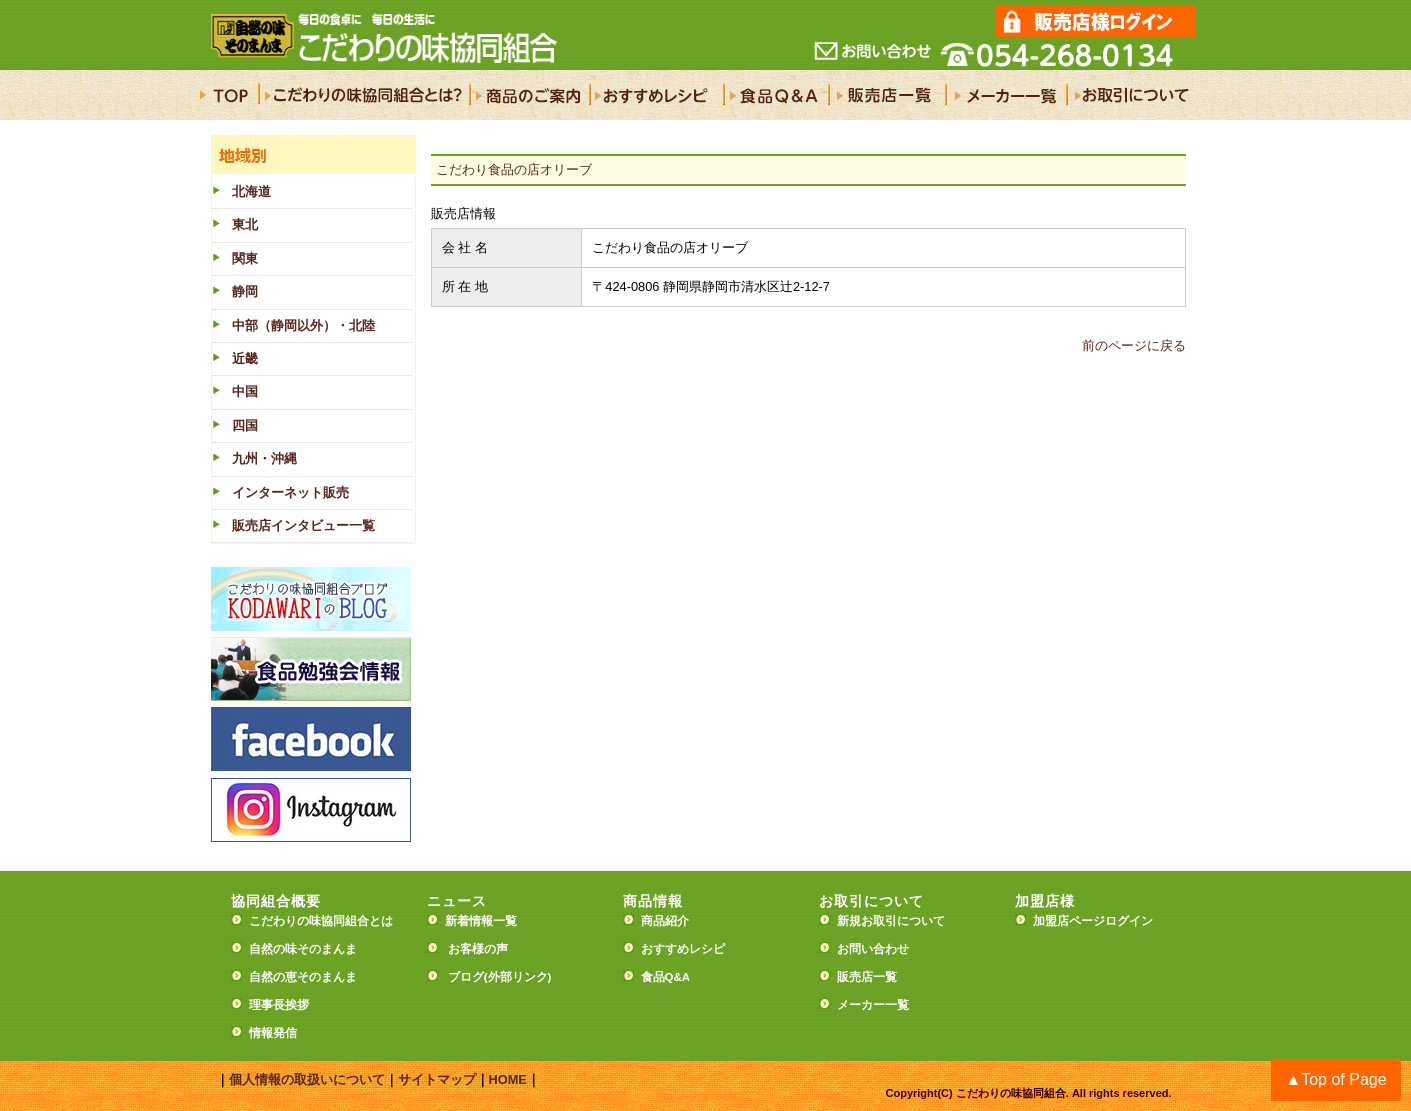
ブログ (466, 977)
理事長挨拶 (279, 1005)
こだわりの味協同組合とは (321, 921)
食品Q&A (666, 977)
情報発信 (273, 1033)
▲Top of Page (1335, 1079)
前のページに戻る (1134, 345)
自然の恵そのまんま (303, 977)
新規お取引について (891, 921)
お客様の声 (478, 949)
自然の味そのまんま (303, 949)
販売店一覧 (867, 977)
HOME (508, 1079)
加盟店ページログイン (1093, 921)
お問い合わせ (873, 949)
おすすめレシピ (683, 949)
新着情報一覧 (487, 921)
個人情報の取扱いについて (307, 1079)
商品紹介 (665, 921)
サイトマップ (437, 1079)
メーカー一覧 (873, 1005)
